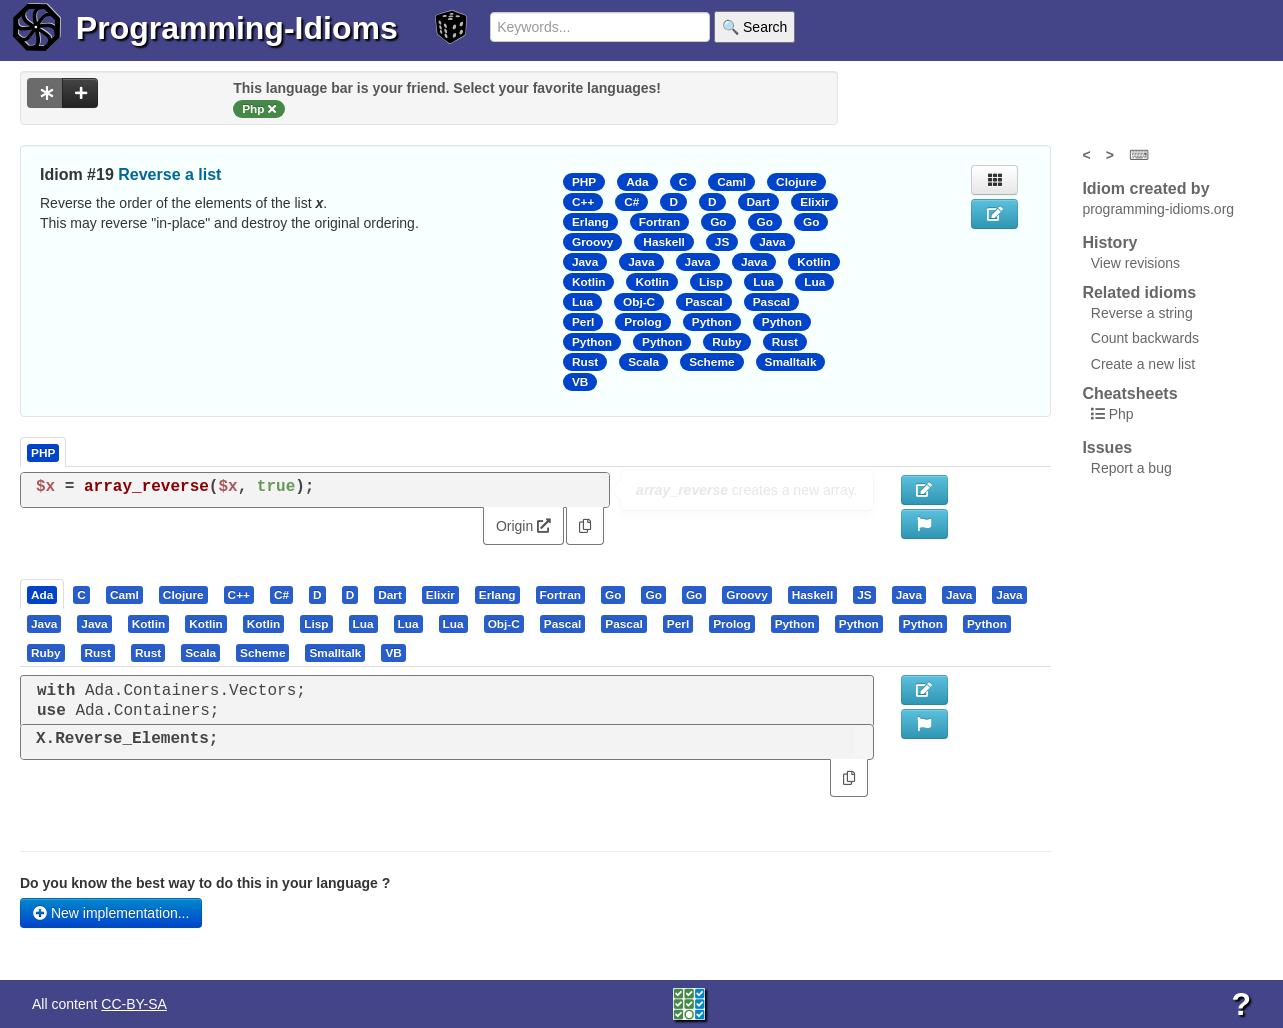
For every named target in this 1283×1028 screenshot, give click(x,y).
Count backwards (1145, 338)
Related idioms (1139, 292)
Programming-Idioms (237, 28)
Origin (523, 526)
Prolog (642, 322)
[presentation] (42, 594)
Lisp (711, 282)
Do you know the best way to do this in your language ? (205, 883)
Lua (763, 282)
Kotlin (814, 262)
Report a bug (1131, 468)
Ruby (727, 342)
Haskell (663, 242)
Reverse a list (169, 174)
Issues (1107, 447)
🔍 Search (754, 27)
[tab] (43, 594)
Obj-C (639, 302)
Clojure (796, 182)
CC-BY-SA (134, 1004)
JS (722, 242)
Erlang (590, 222)
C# (631, 202)
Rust (785, 342)
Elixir (814, 202)
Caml (731, 182)
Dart (759, 202)
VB (580, 382)
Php (1121, 414)
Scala (643, 362)
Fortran (659, 222)
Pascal (704, 302)
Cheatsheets (1129, 393)
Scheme (711, 362)
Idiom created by (1145, 188)
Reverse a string (1142, 313)
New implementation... (111, 913)
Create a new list (1143, 364)
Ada (637, 182)
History (1109, 242)
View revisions (1135, 263)
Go (718, 222)
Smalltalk (791, 362)
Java (772, 242)
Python (712, 322)
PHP (584, 182)
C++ (583, 202)
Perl (583, 322)
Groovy (592, 242)
